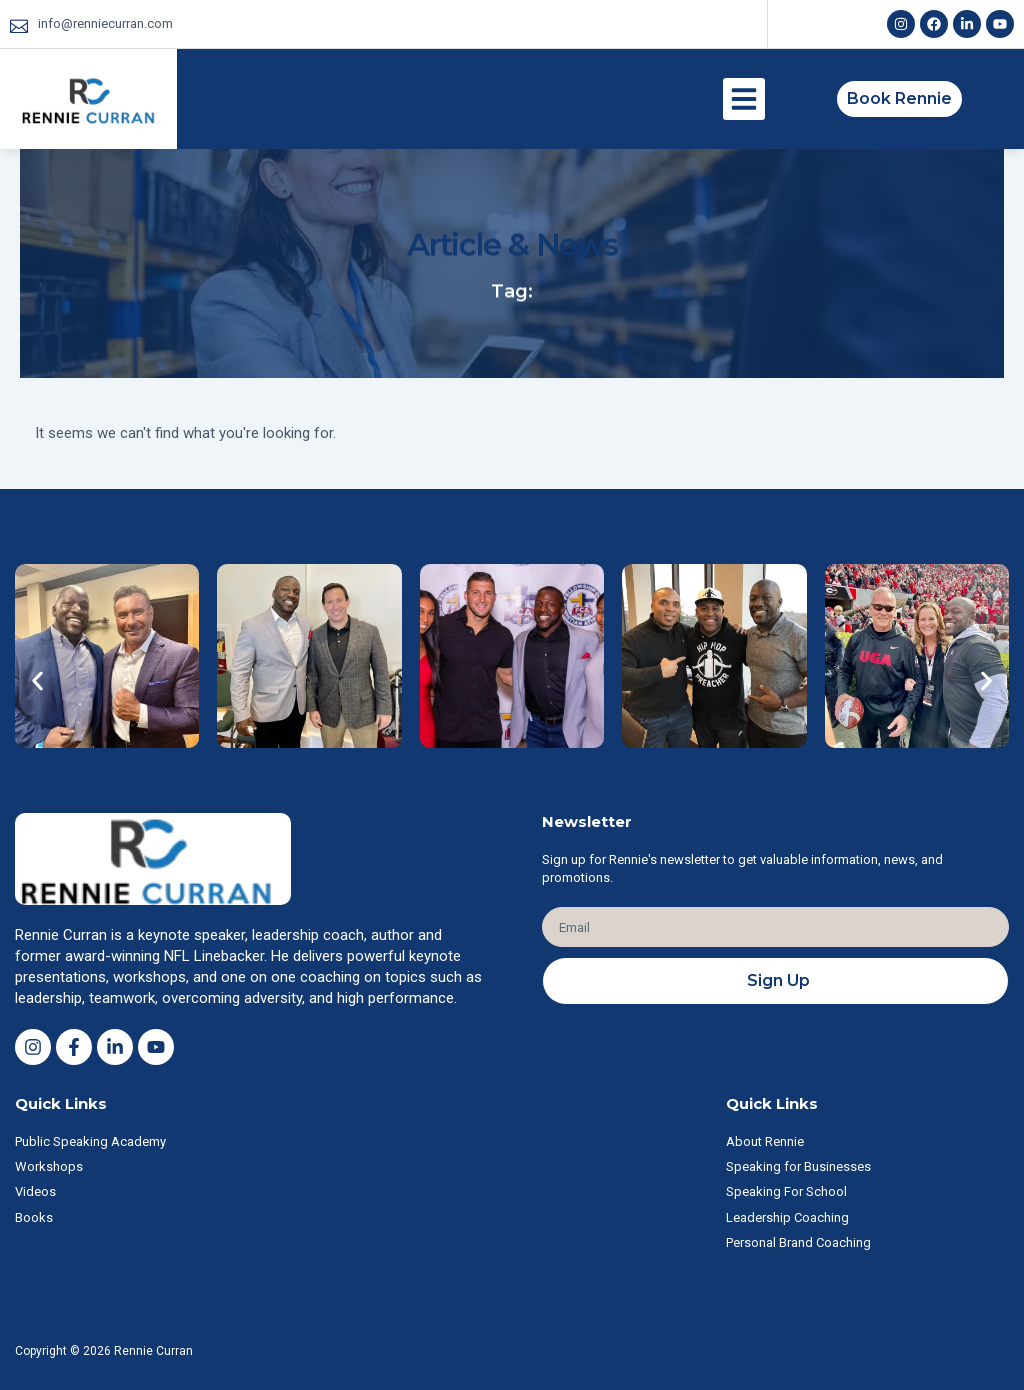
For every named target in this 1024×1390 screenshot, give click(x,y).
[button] (744, 99)
